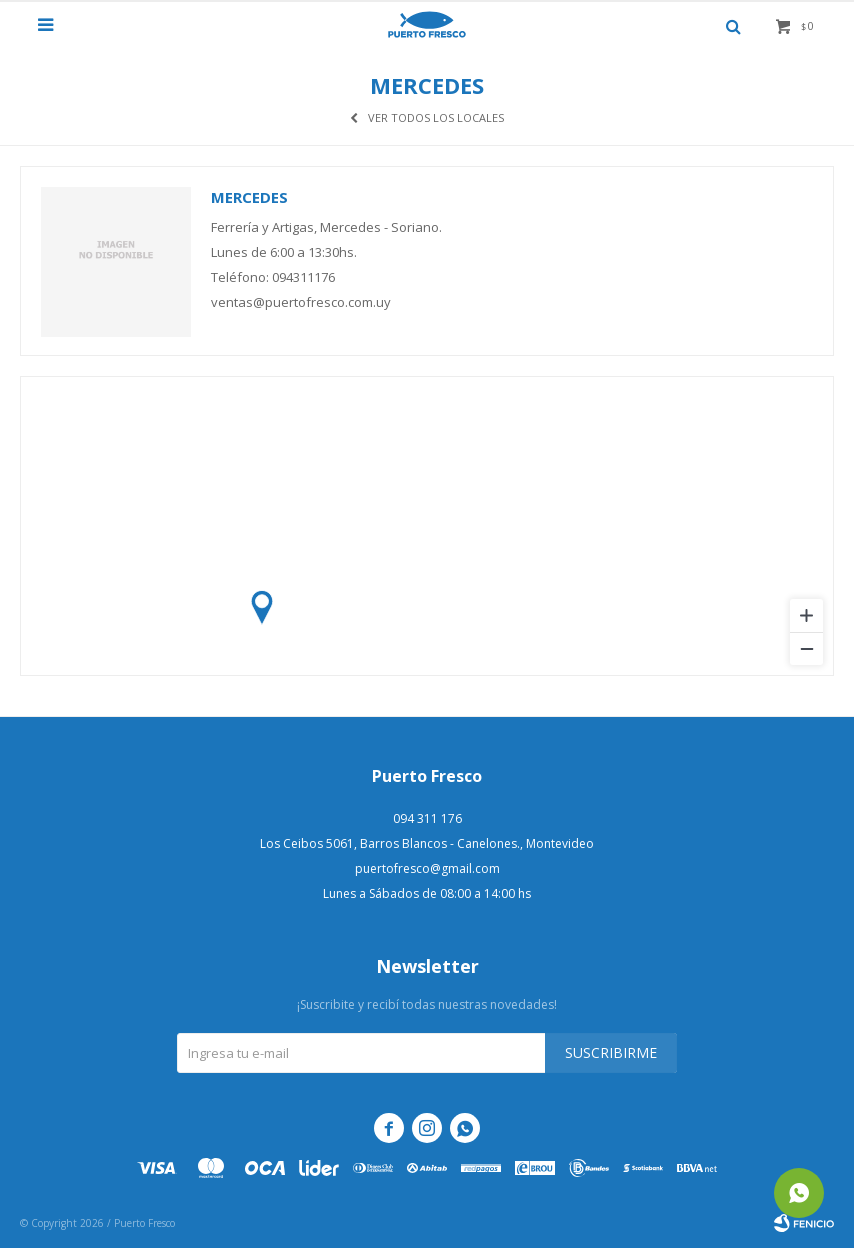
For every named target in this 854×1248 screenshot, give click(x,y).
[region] (427, 526)
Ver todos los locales (436, 117)
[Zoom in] (806, 615)
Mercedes (249, 197)
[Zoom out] (806, 648)
